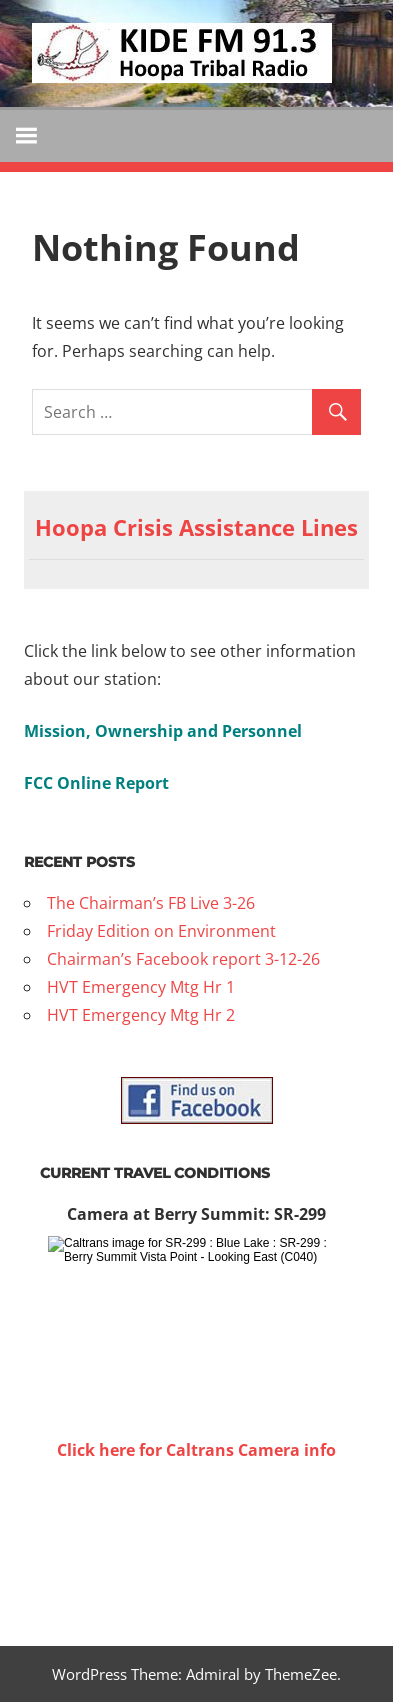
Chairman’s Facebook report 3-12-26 (183, 959)
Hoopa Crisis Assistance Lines (196, 527)
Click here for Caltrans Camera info (196, 1450)
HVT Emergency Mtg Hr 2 (141, 1015)
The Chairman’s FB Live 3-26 (151, 903)
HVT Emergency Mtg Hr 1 (141, 987)
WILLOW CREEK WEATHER (196, 1539)
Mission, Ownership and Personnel (163, 731)
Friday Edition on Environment (161, 931)
